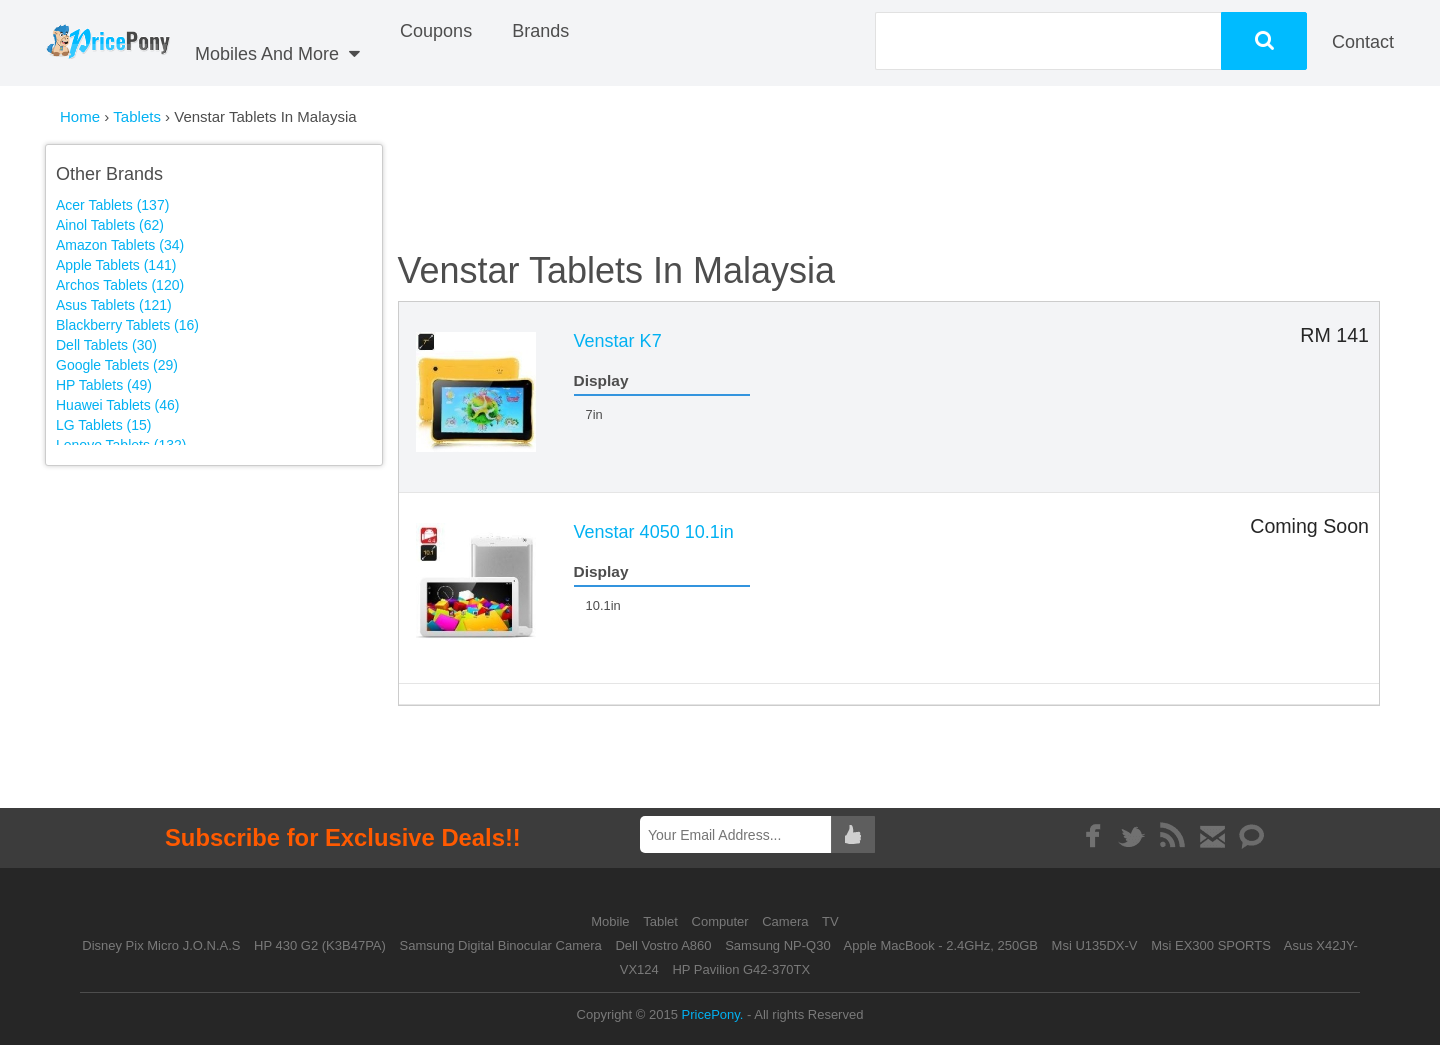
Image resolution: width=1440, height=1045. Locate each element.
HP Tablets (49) (104, 385)
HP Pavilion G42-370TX (741, 969)
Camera (787, 921)
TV (830, 921)
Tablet (662, 921)
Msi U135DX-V (1095, 945)
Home (80, 116)
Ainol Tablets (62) (110, 225)
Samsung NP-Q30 (778, 945)
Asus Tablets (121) (114, 305)
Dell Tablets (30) (106, 345)
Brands (540, 31)
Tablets (139, 116)
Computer (722, 921)
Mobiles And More (277, 54)
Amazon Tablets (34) (120, 245)
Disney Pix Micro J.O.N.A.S (161, 945)
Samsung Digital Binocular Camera (500, 945)
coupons (436, 31)
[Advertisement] (228, 616)
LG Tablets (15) (103, 425)
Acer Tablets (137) (112, 205)
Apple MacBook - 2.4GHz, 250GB (941, 945)
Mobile (612, 921)
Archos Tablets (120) (120, 285)
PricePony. (713, 1014)
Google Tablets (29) (117, 365)
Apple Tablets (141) (116, 265)
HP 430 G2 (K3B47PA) (320, 945)
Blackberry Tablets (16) (127, 325)
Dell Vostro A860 (663, 945)
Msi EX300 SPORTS (1211, 945)
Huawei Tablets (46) (117, 405)
